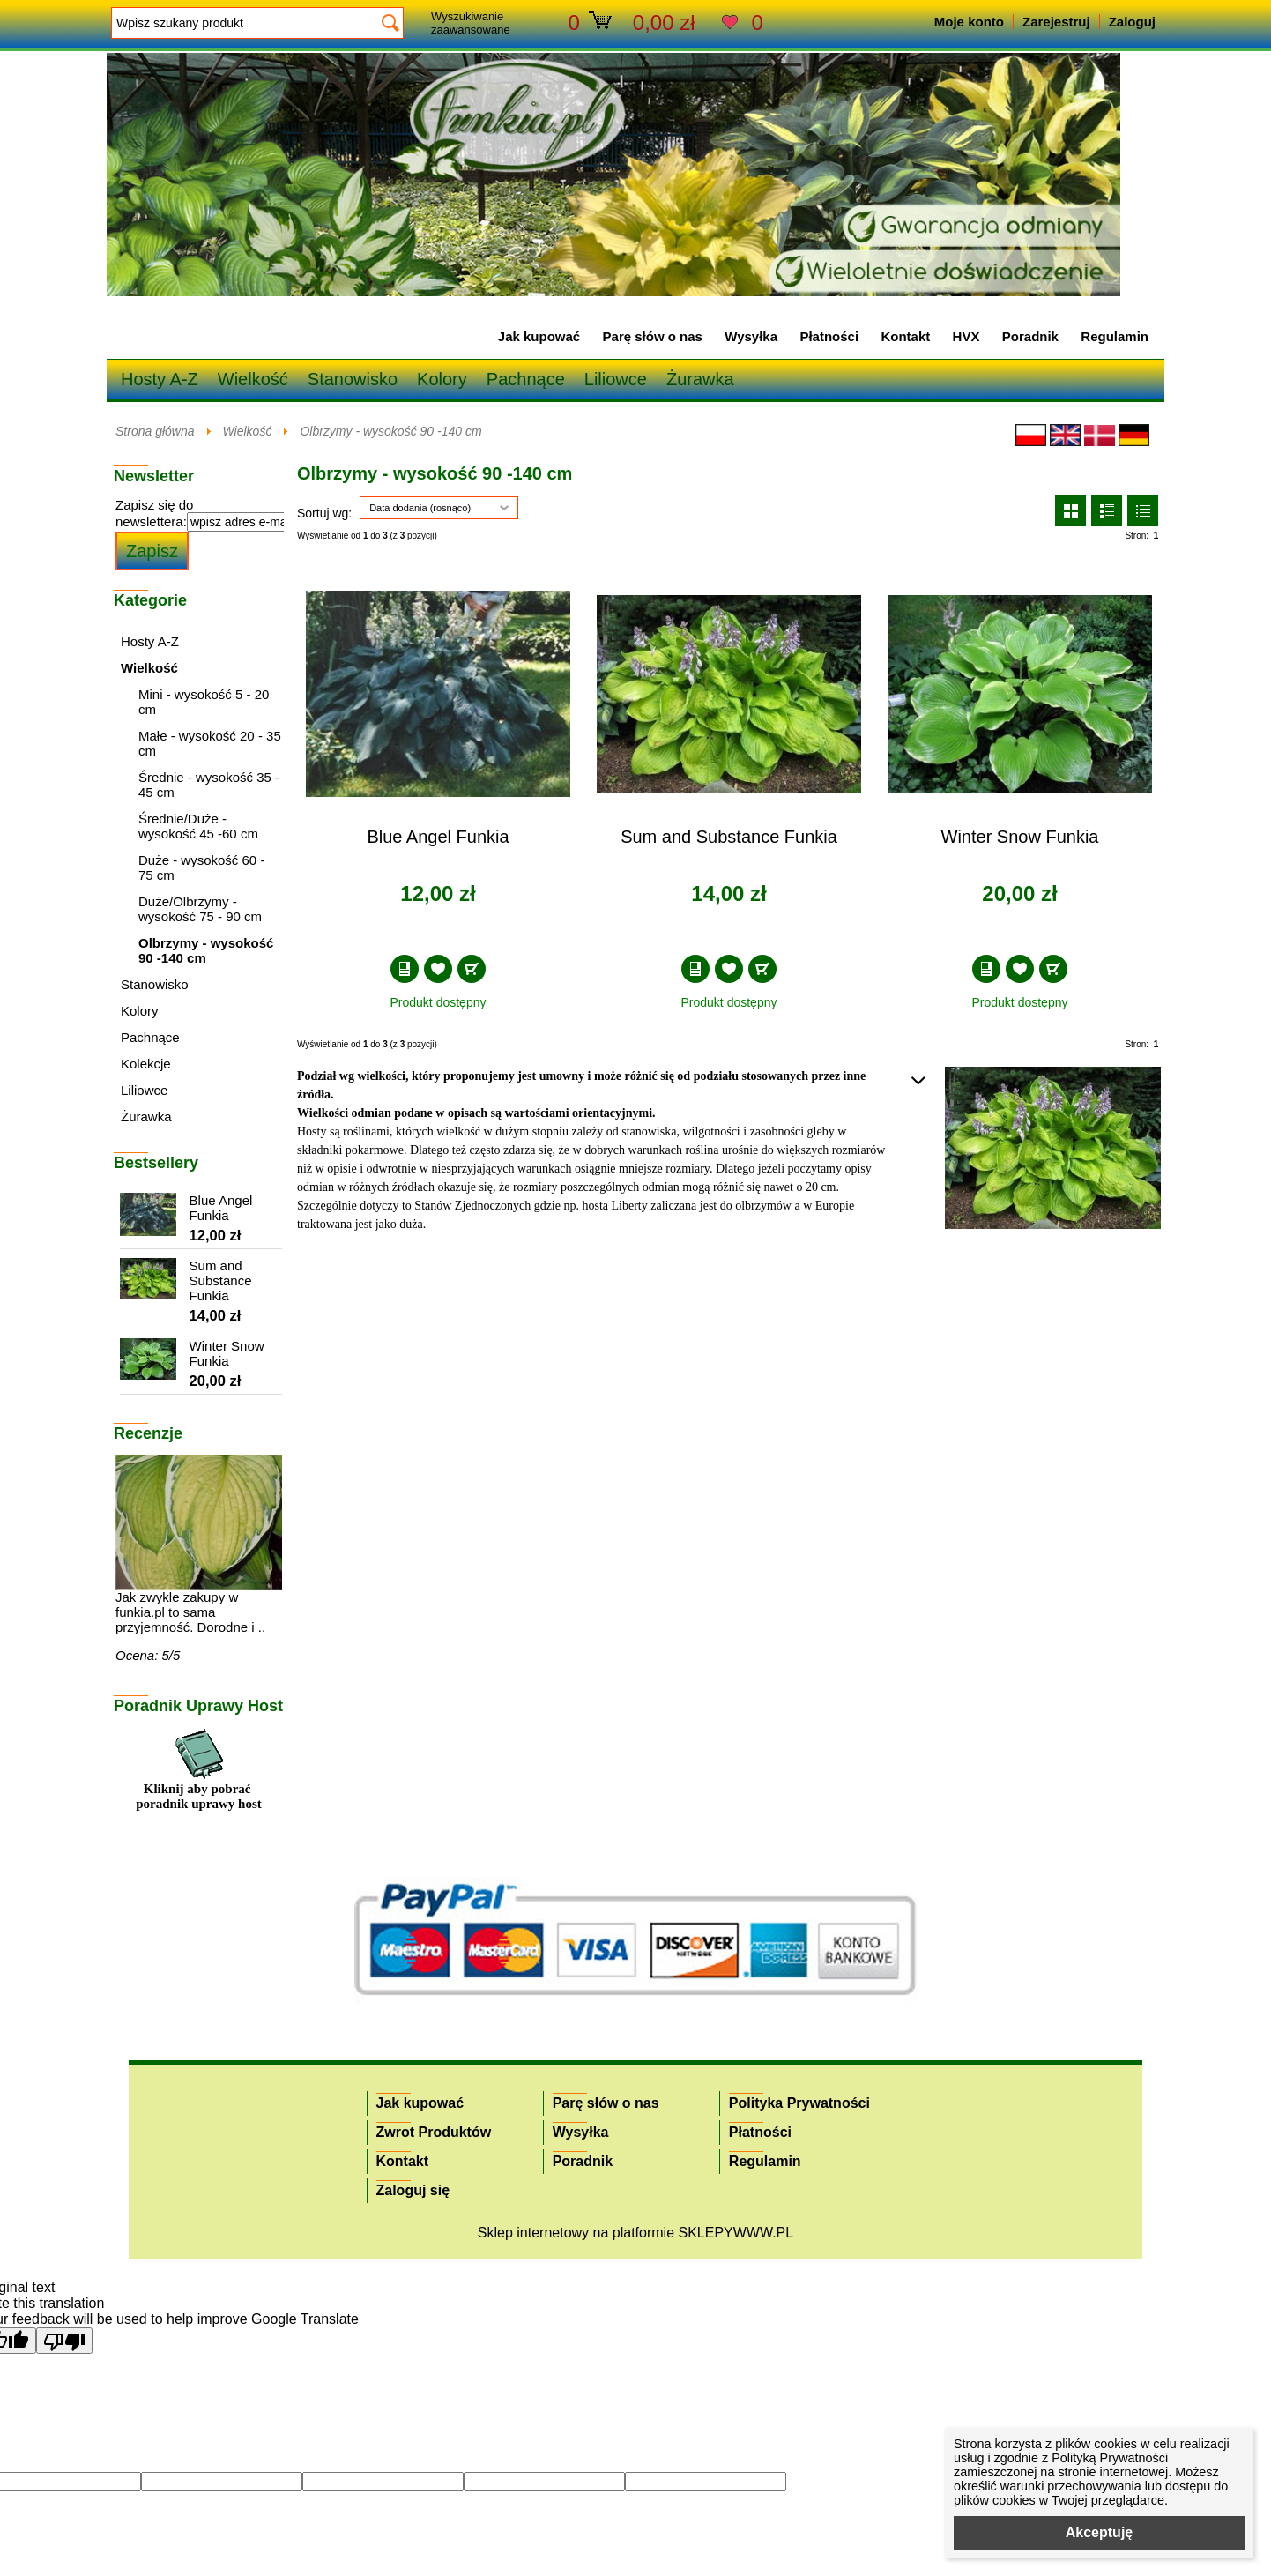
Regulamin (1114, 336)
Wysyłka (751, 336)
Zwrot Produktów (434, 2132)
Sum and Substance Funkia (729, 836)
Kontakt (905, 336)
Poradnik (1030, 336)
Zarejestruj (1056, 21)
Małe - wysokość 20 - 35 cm (209, 743)
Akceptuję (1099, 2532)
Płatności (828, 336)
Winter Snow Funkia (1020, 836)
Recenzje (148, 1433)
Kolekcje (146, 1063)
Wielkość (253, 379)
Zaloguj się (413, 2190)
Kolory (442, 379)
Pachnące (526, 379)
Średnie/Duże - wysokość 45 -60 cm (198, 826)
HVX (966, 336)
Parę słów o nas (652, 336)
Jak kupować (539, 336)
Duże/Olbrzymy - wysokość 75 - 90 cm (200, 909)
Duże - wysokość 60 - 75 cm (201, 867)
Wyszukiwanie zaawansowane (470, 23)
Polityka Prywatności (799, 2103)
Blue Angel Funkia (438, 836)
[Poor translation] (64, 2340)
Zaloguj (1132, 21)
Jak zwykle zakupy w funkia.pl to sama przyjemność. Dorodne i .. (190, 1612)
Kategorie (150, 600)
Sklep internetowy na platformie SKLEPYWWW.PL (635, 2232)
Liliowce (615, 379)
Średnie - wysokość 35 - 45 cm (208, 785)
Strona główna (155, 431)
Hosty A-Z (159, 379)
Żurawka (700, 379)
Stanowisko (353, 379)
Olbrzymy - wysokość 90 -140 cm (390, 431)
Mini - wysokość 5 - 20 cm (203, 702)
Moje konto (969, 21)
